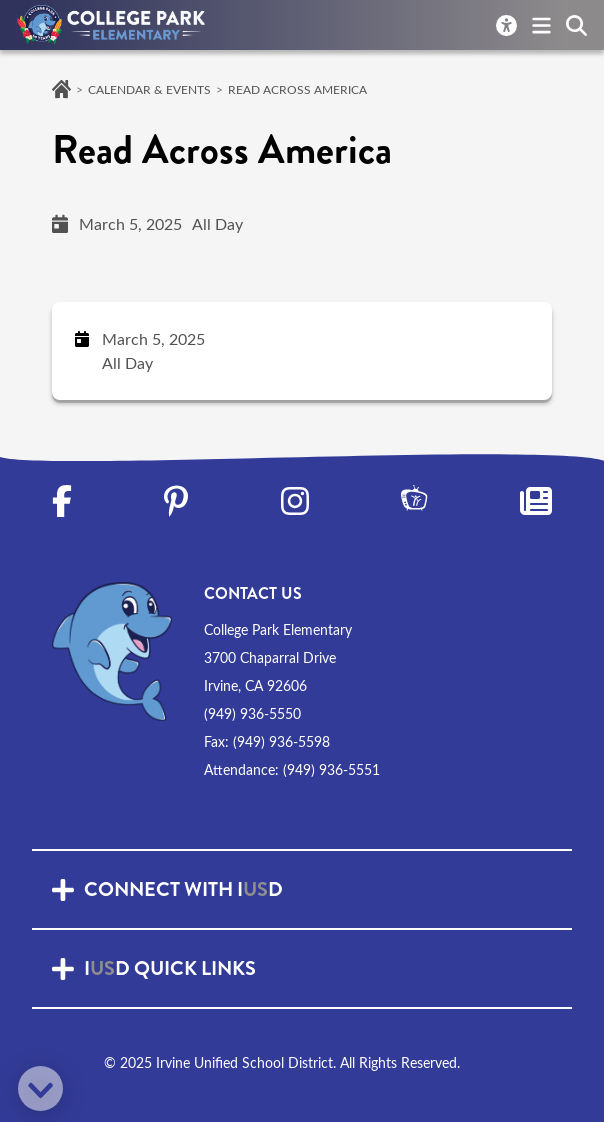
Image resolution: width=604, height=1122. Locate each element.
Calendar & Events (149, 89)
